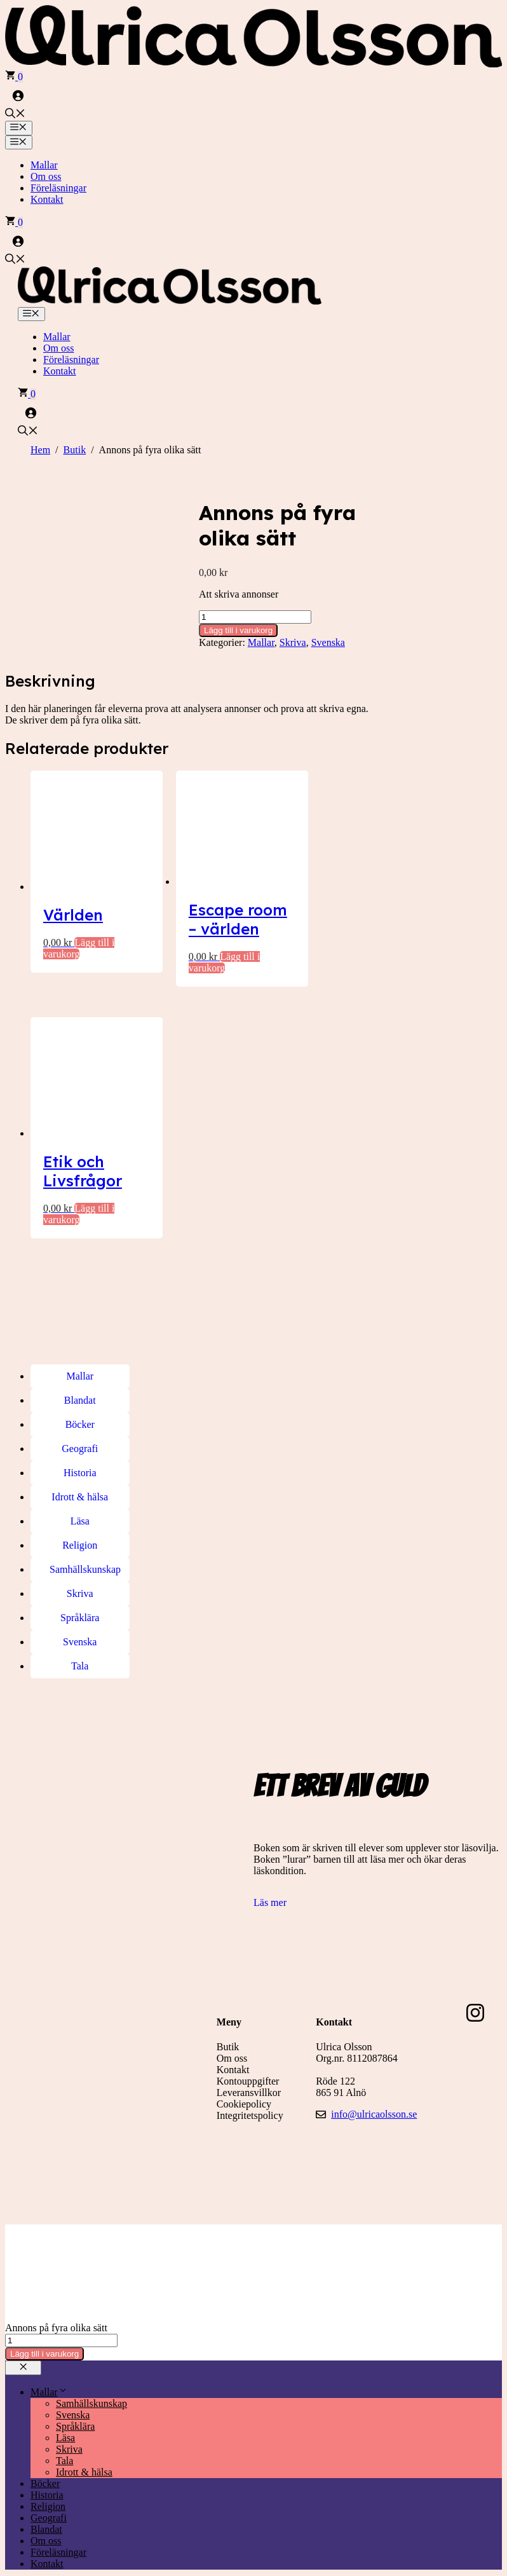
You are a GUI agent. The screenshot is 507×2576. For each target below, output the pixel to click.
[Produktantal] (255, 617)
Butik (75, 449)
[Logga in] (253, 95)
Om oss (45, 176)
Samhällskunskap (91, 2380)
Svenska (328, 642)
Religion (47, 2483)
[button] (15, 114)
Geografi (48, 2495)
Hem (40, 449)
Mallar (44, 165)
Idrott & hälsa (84, 2449)
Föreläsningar (58, 187)
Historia (47, 2472)
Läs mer (270, 1879)
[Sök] (129, 2564)
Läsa (65, 2414)
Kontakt (47, 199)
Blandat (46, 2506)
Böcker (45, 2460)
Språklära (75, 2403)
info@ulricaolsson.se (374, 2091)
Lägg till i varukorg (238, 630)
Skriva (293, 642)
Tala (64, 2437)
